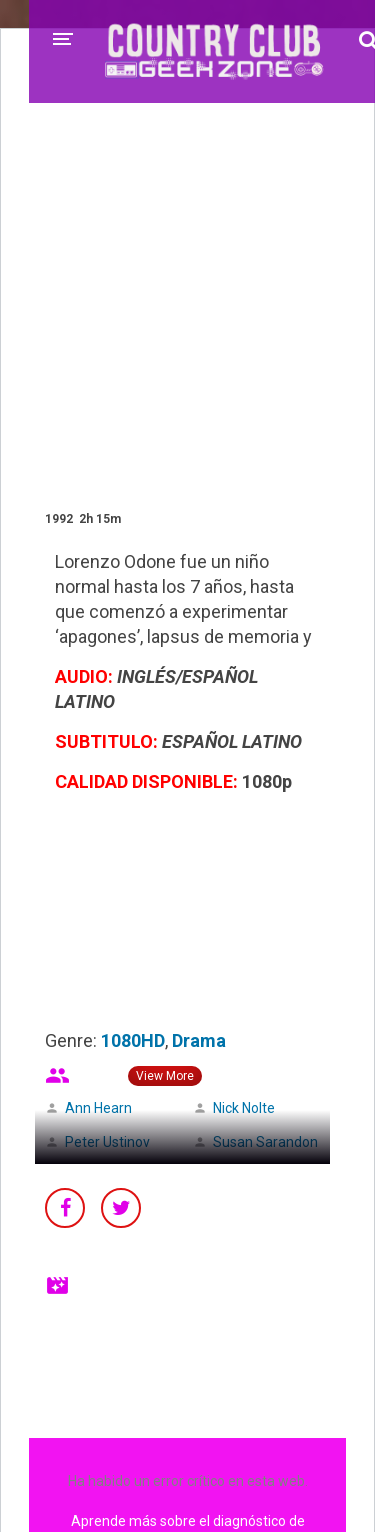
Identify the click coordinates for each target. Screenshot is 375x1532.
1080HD (133, 1040)
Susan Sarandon (265, 1142)
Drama (199, 1040)
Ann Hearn (98, 1108)
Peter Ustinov (107, 1142)
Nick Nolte (244, 1108)
